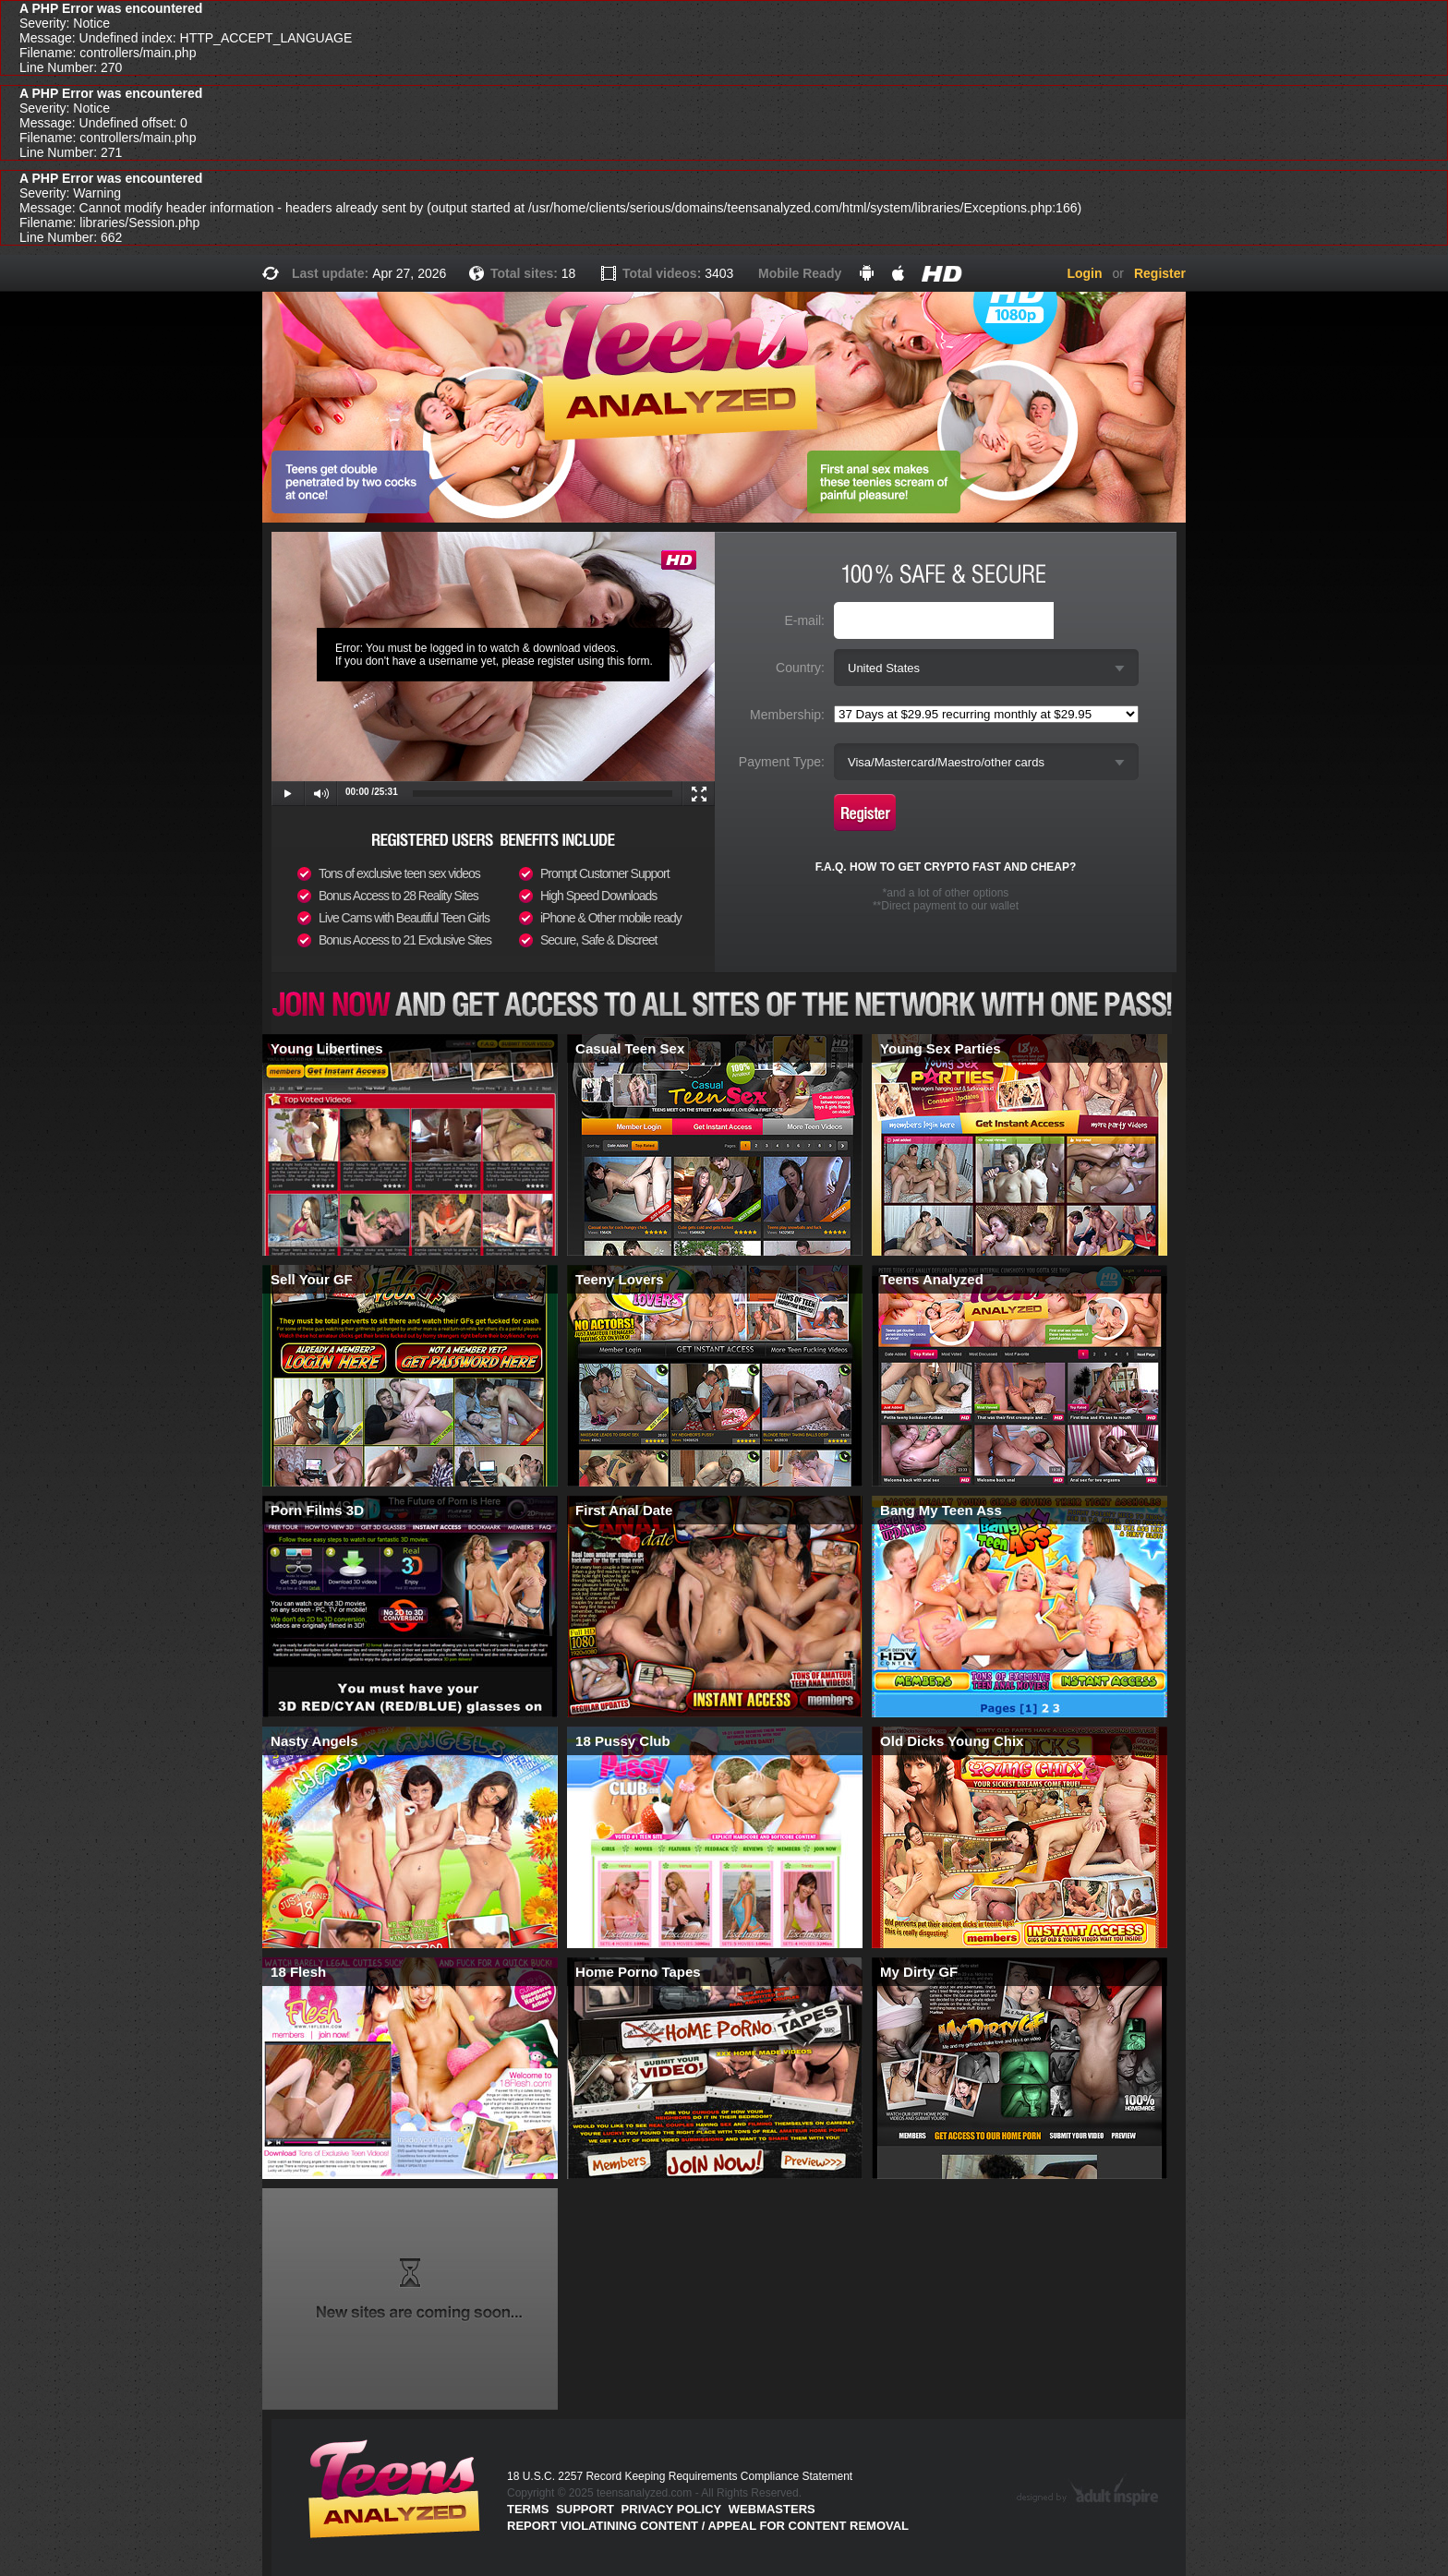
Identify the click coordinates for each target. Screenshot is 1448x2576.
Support (585, 2509)
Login (1084, 273)
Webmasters (772, 2509)
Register (1160, 273)
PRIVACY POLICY (671, 2509)
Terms (528, 2509)
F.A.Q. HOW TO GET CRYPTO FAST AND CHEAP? (946, 867)
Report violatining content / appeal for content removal (708, 2526)
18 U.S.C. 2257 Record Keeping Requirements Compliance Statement (679, 2476)
